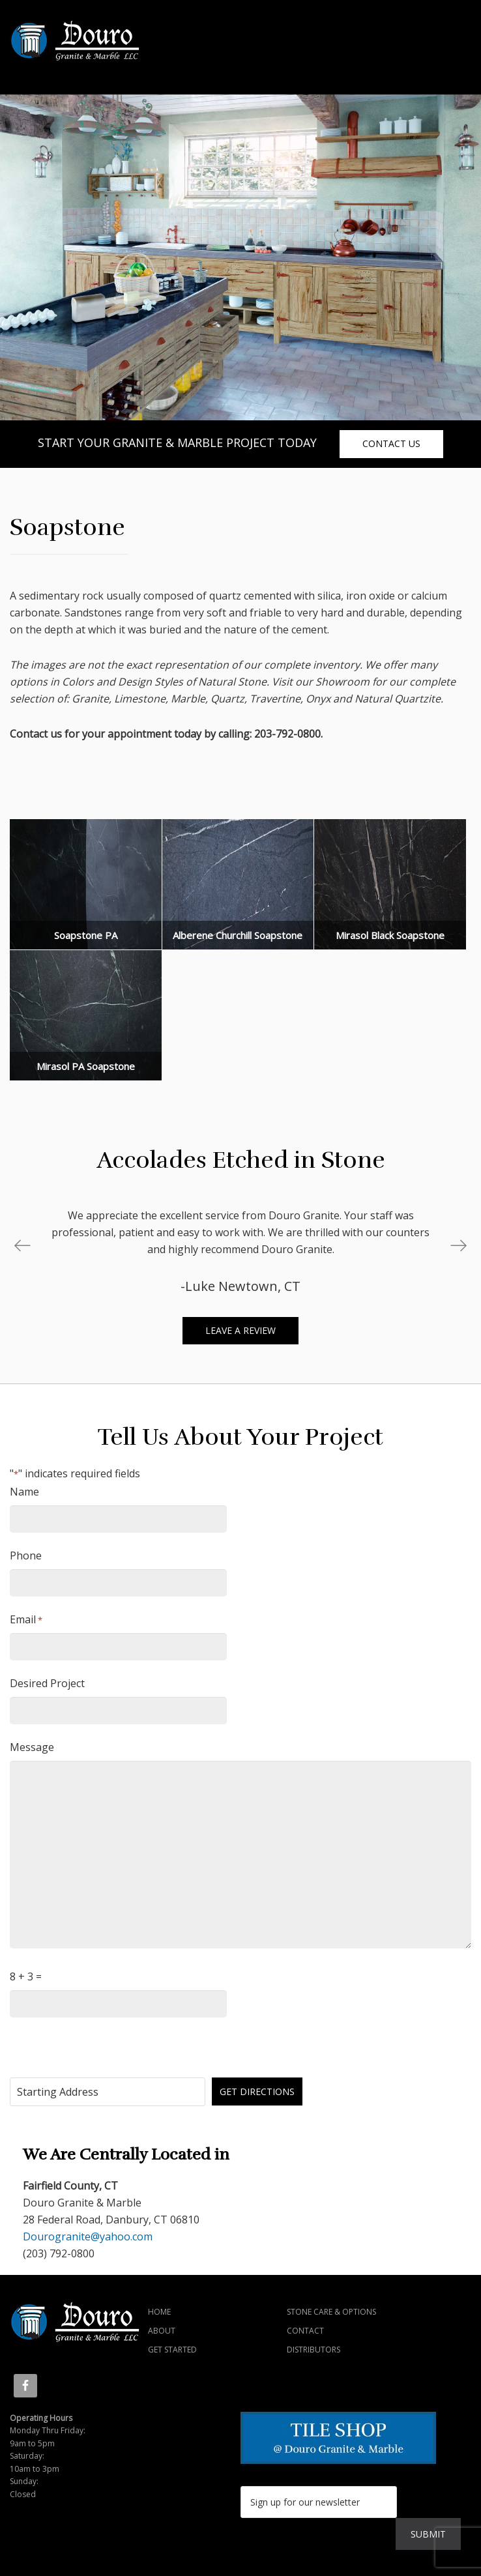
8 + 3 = (26, 1976)
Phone (26, 1555)
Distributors (313, 2349)
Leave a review (240, 1330)
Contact (305, 2330)
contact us (391, 443)
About (161, 2330)
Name (24, 1491)
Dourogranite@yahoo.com (88, 2236)
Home (159, 2311)
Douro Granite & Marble (114, 41)
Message (32, 1747)
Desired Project (47, 1683)
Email (26, 1619)
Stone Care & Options (331, 2311)
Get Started (172, 2349)
